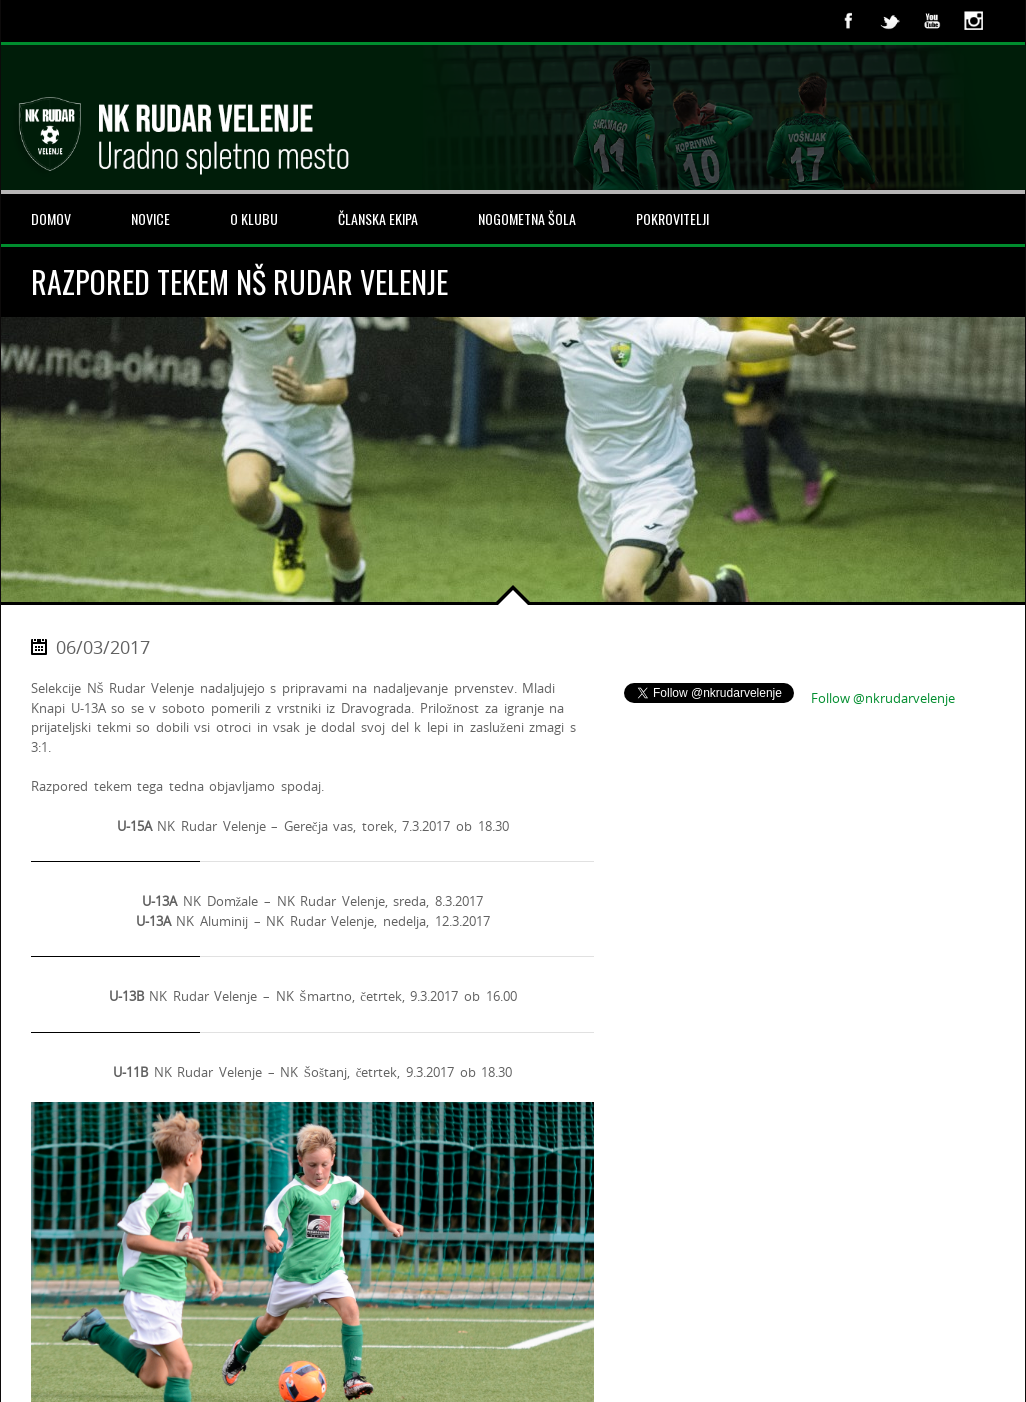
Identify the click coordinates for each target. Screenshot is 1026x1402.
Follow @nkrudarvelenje (883, 698)
